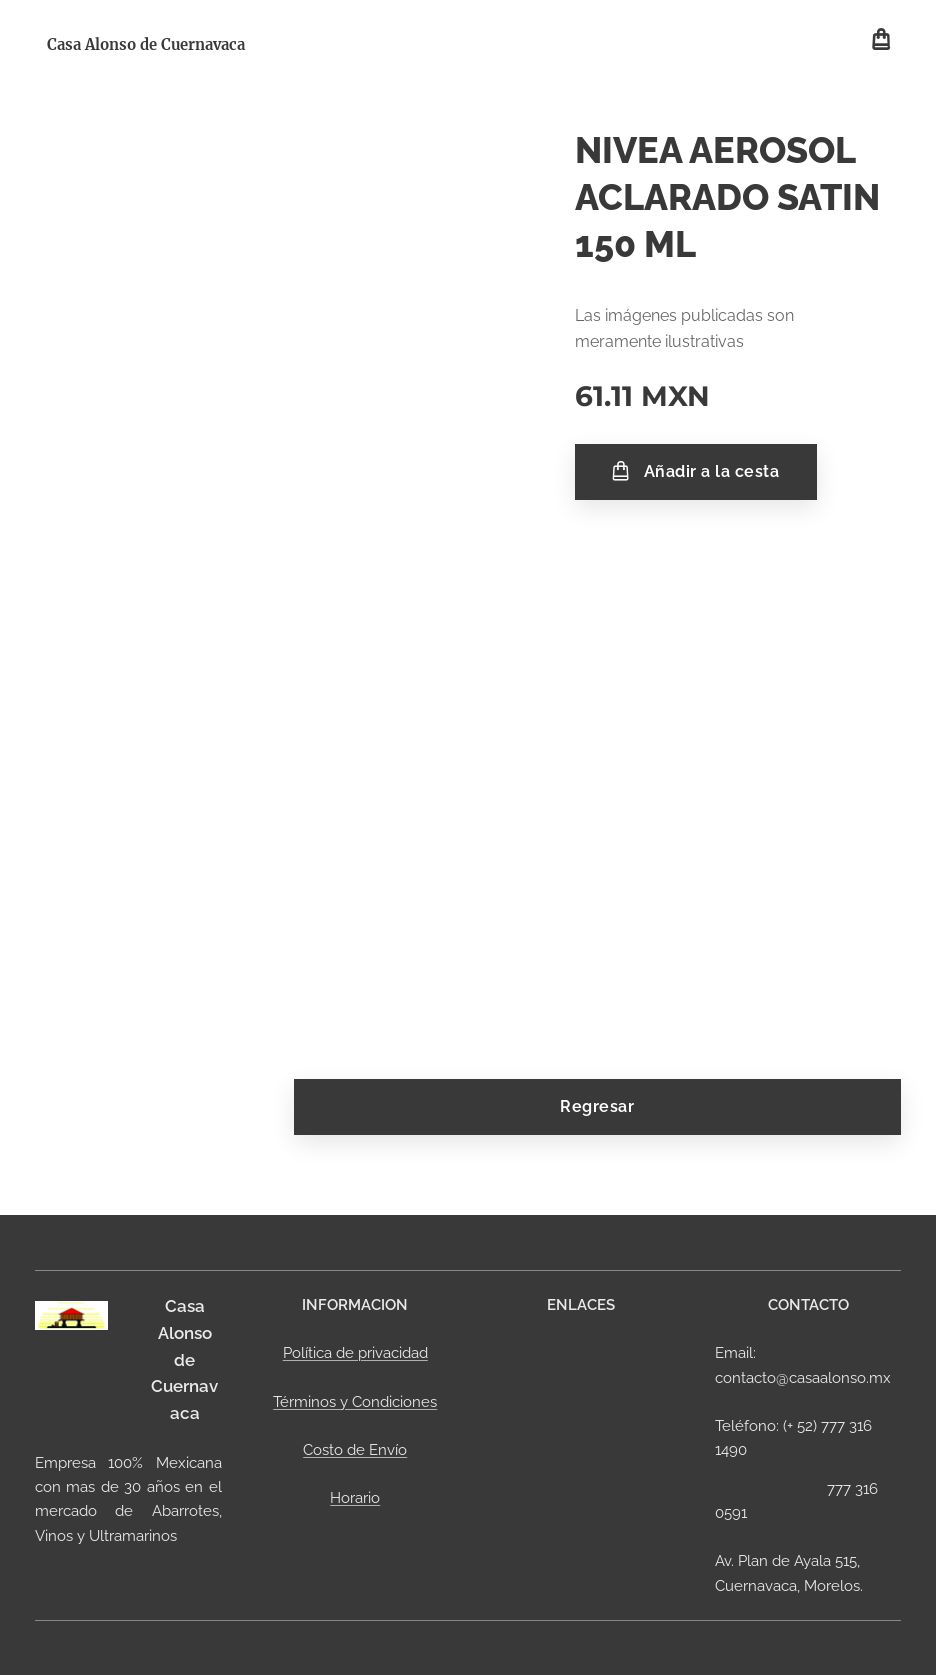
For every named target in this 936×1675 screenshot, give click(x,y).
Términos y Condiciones (355, 1401)
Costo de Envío (355, 1450)
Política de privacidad (354, 1353)
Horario (355, 1498)
